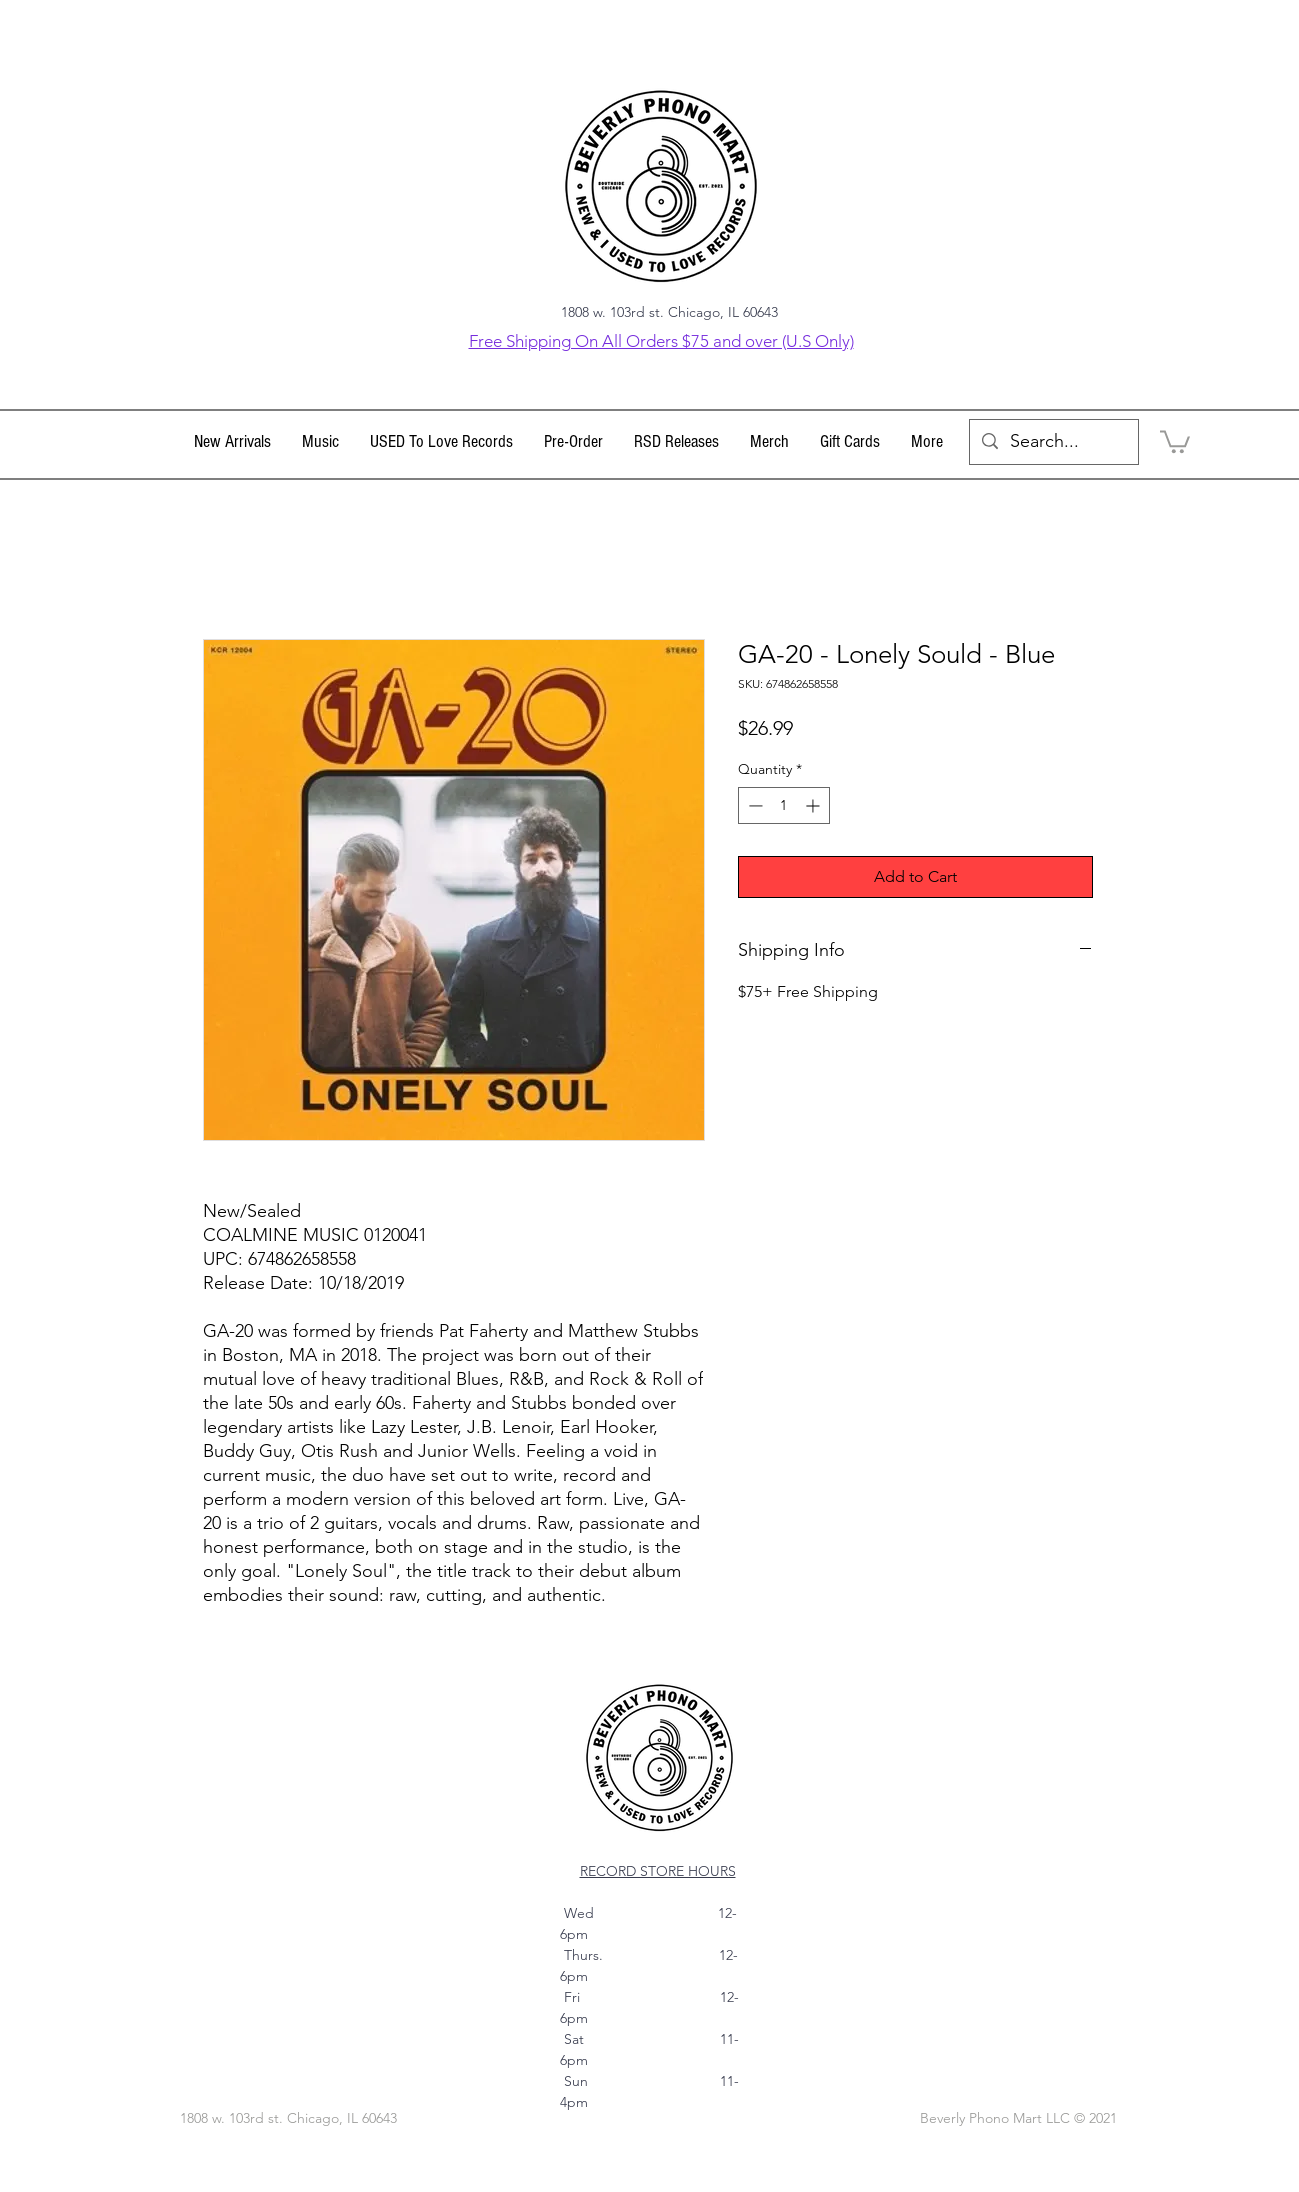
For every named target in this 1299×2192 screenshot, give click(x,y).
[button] (321, 442)
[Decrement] (753, 805)
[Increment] (814, 805)
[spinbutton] (784, 805)
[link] (1175, 440)
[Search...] (1053, 442)
